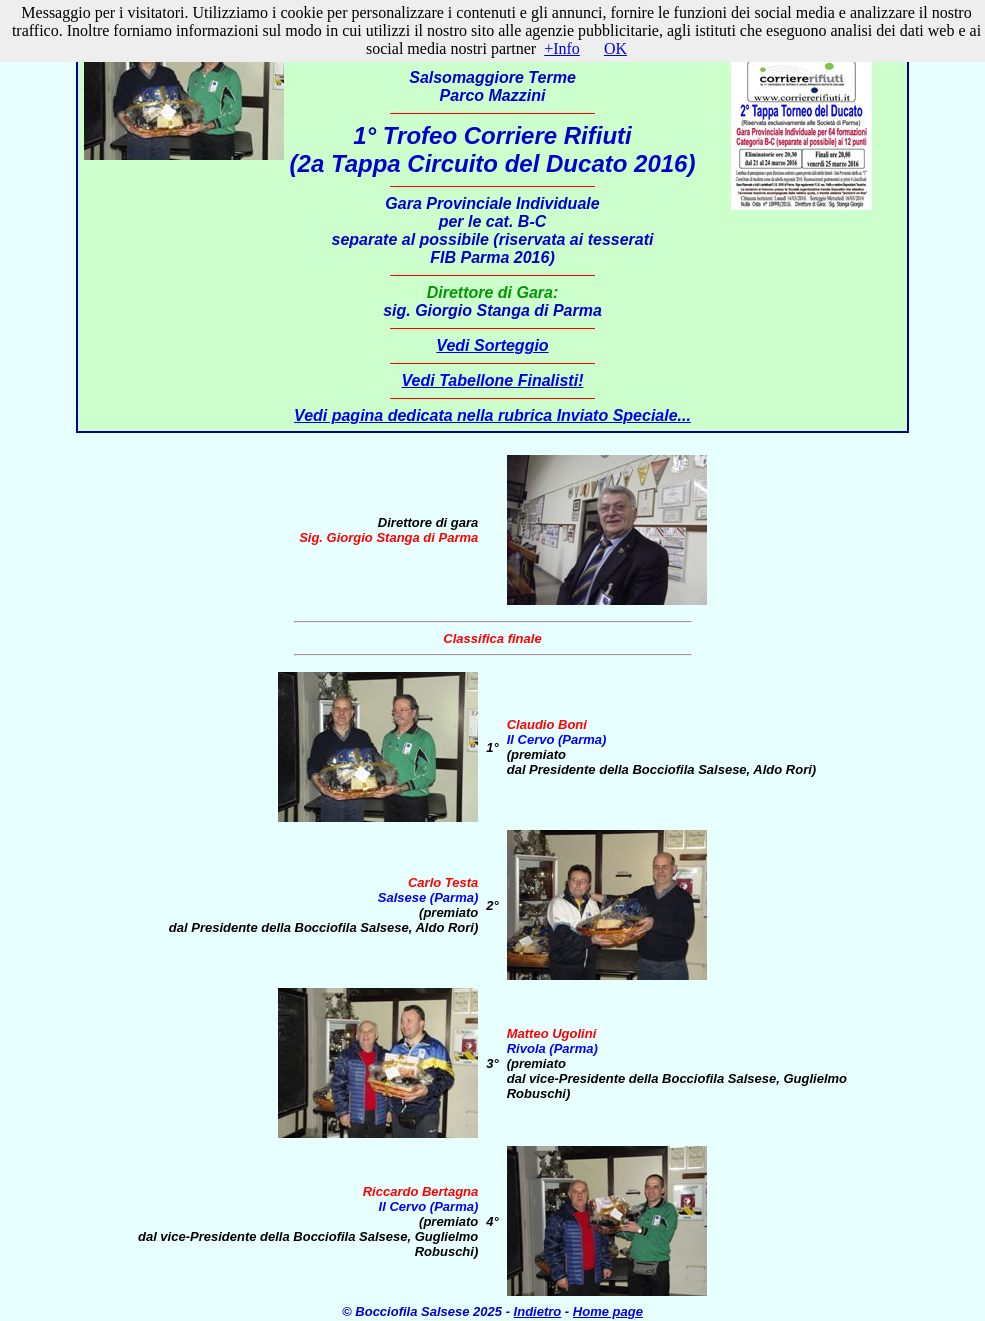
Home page (608, 1311)
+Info (562, 48)
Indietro (538, 1311)
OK (615, 48)
